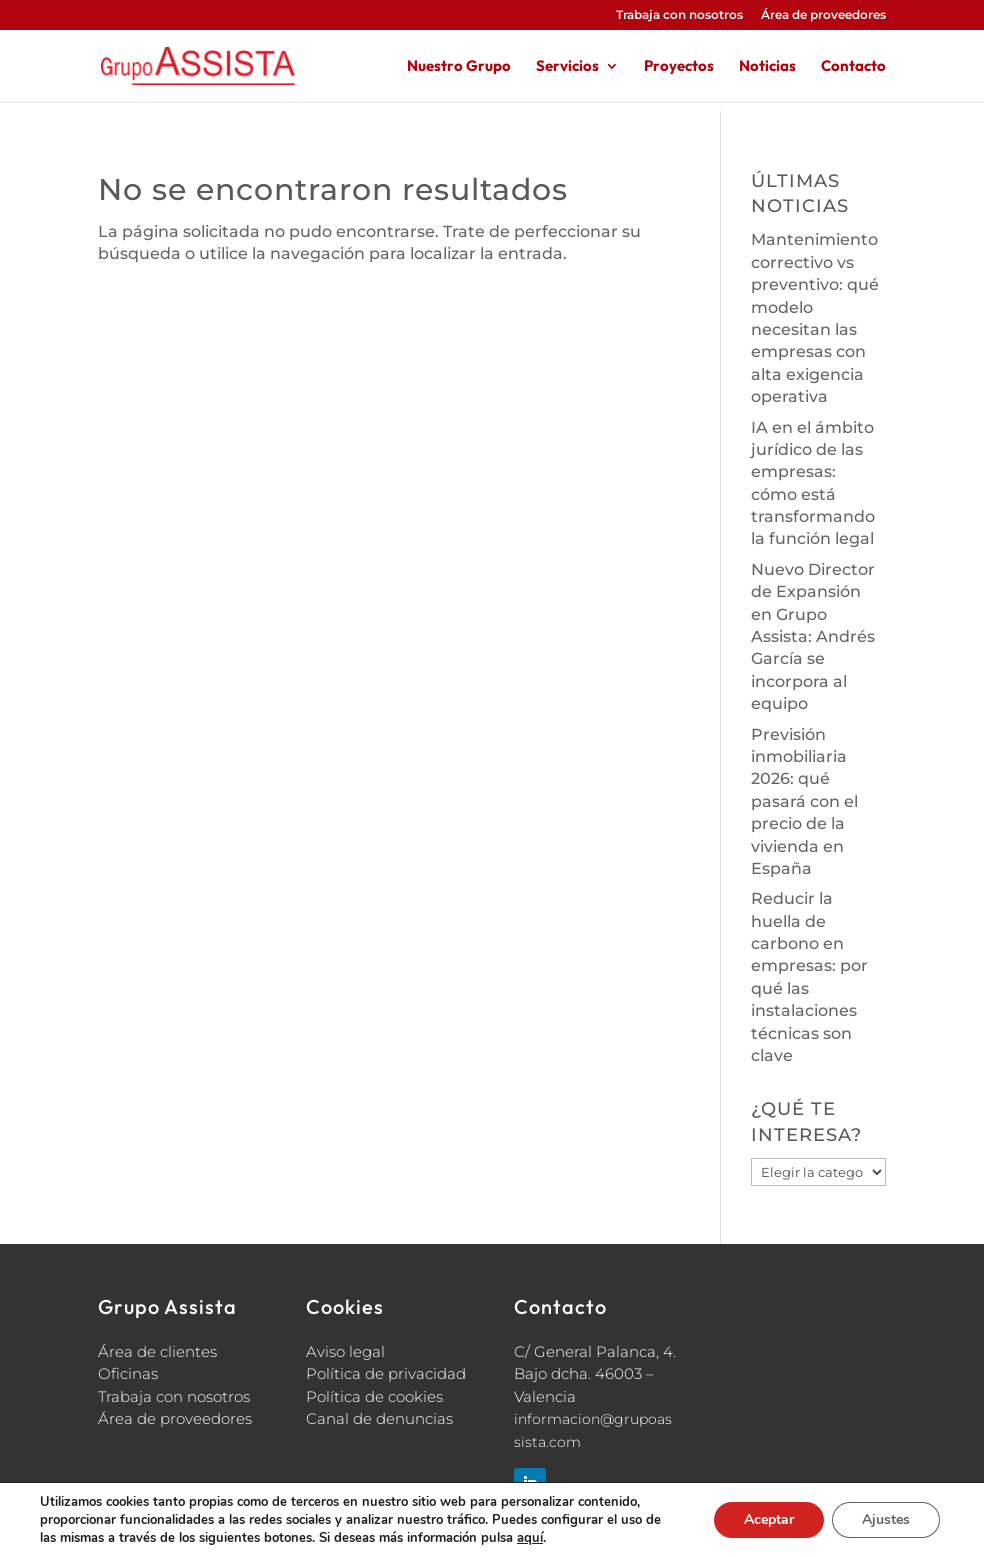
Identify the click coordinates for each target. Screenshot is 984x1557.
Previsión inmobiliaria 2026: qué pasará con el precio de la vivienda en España (804, 801)
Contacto (853, 67)
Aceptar (769, 1519)
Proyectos (679, 67)
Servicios (567, 67)
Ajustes (886, 1519)
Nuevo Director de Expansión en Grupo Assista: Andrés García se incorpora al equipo (813, 636)
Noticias (767, 67)
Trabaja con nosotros (679, 15)
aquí (530, 1538)
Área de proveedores (823, 15)
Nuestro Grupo (459, 67)
